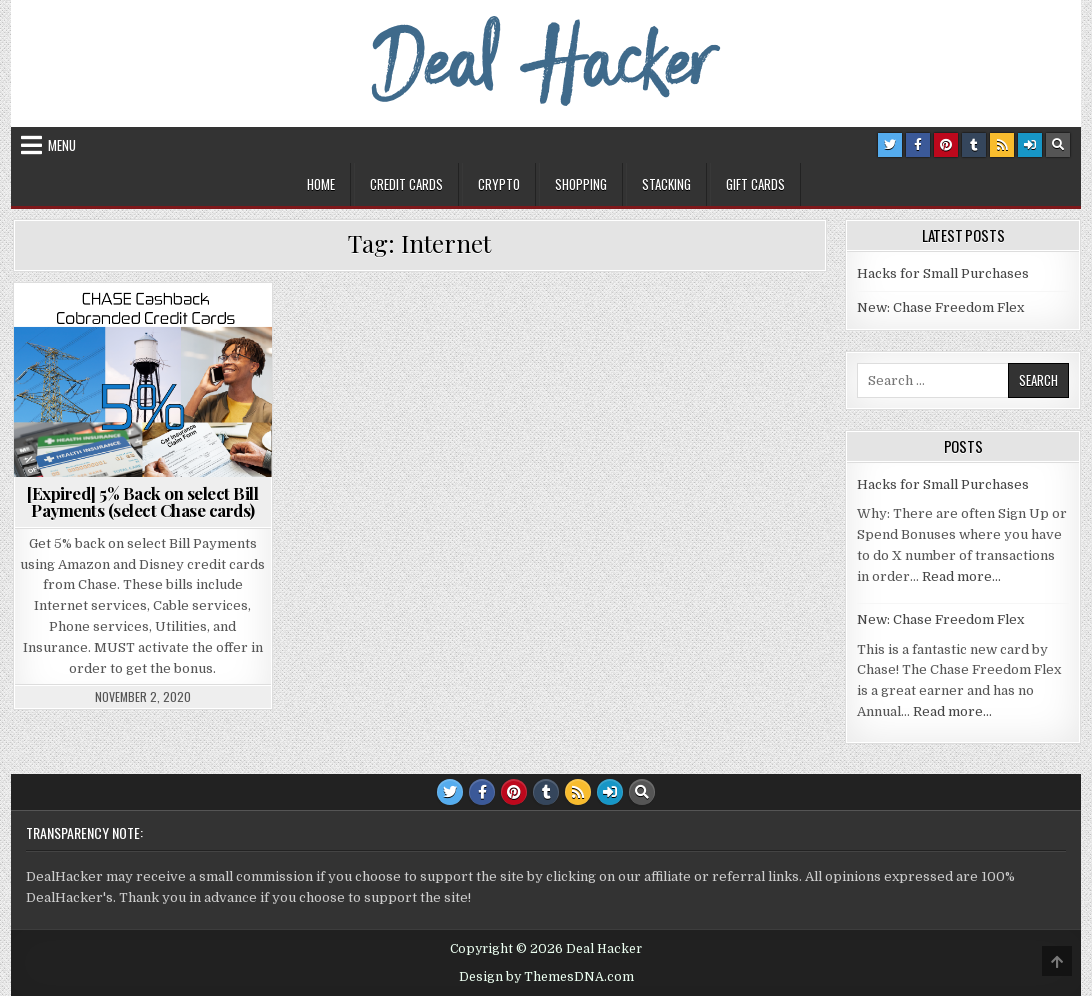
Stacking (666, 184)
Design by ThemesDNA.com (546, 977)
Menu (62, 145)
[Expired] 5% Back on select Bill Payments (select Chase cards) (142, 501)
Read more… (961, 576)
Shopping (581, 184)
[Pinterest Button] (946, 145)
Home (321, 184)
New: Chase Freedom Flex (940, 307)
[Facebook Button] (918, 145)
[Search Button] (1058, 145)
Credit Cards (406, 184)
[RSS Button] (1002, 145)
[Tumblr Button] (974, 145)
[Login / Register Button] (1030, 145)
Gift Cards (755, 184)
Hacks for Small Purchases (943, 273)
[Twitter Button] (890, 145)
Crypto (499, 184)
